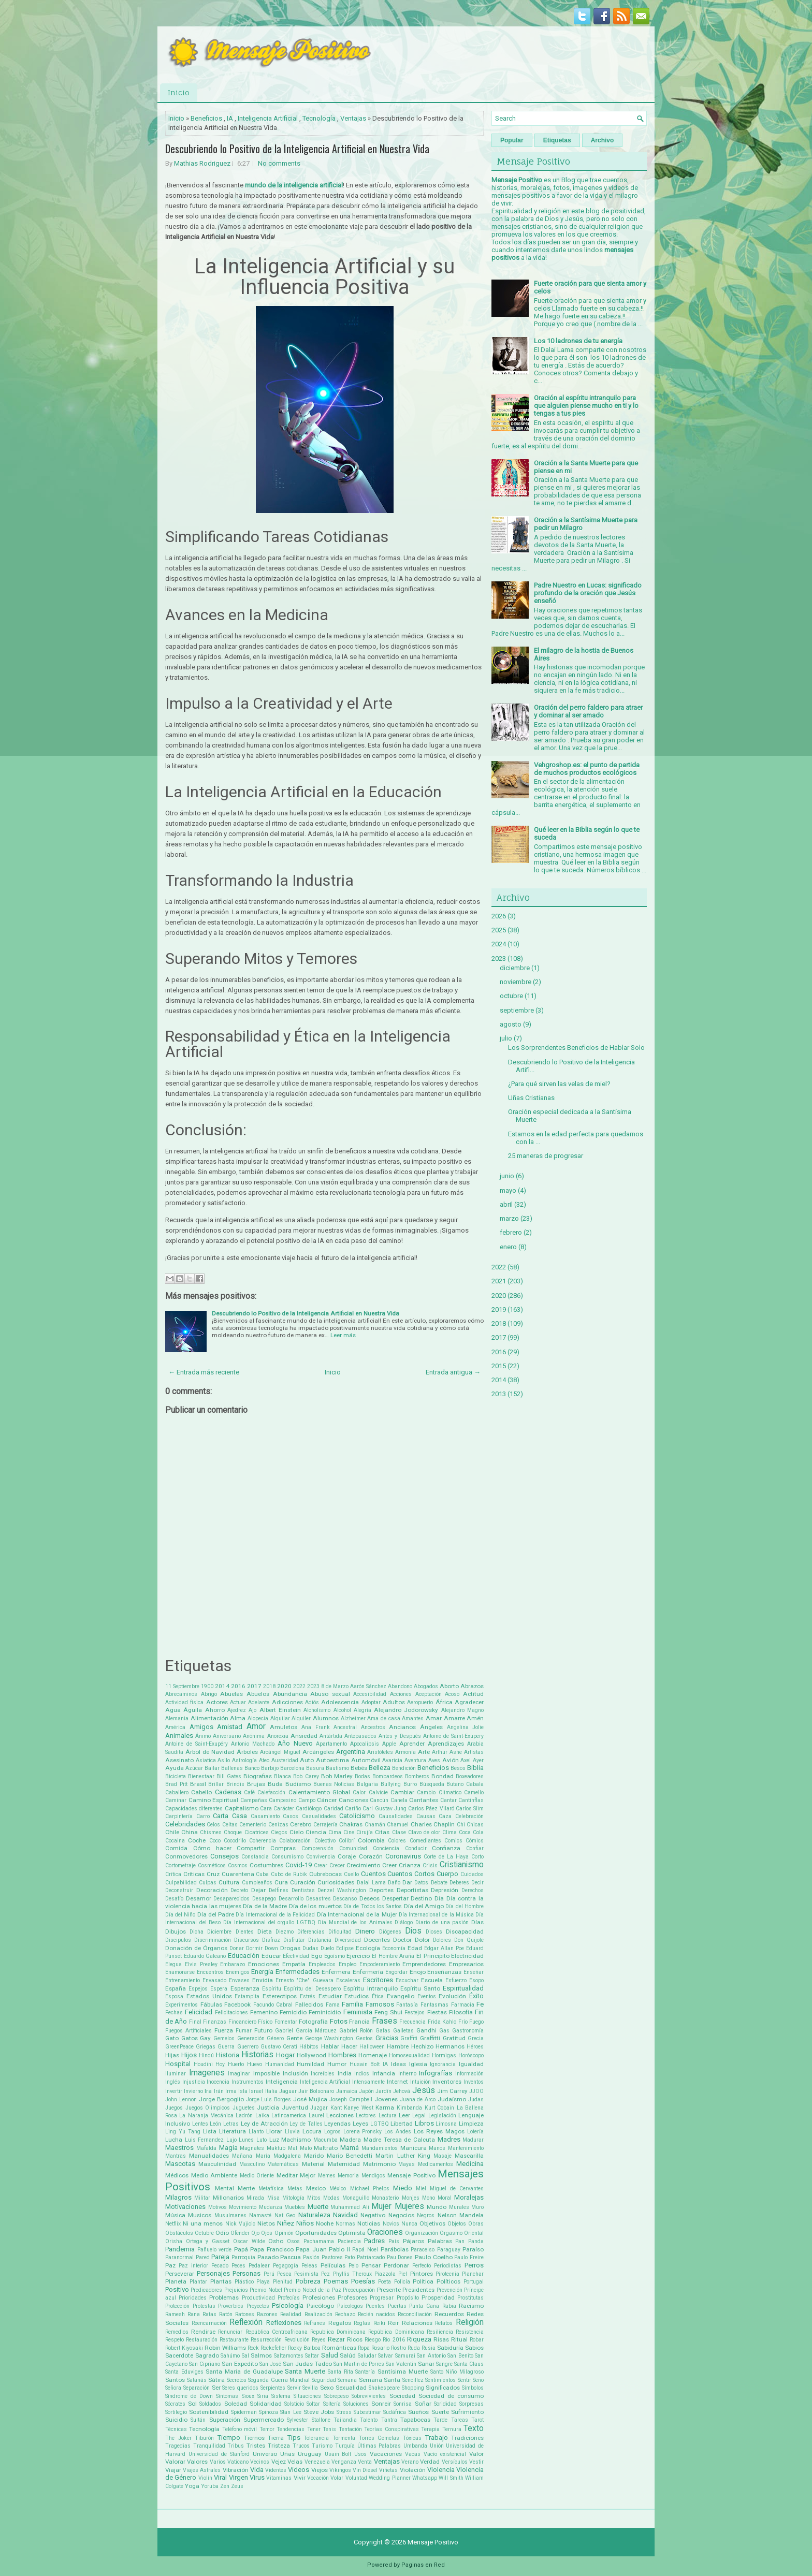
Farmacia (462, 2004)
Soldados (210, 2404)
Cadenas (228, 1792)
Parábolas (395, 2249)
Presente (389, 2289)
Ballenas (232, 1768)
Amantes (413, 1718)
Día (439, 1898)
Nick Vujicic (240, 2223)
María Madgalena (278, 2156)
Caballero (177, 1792)
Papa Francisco (272, 2249)
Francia (359, 2021)
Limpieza (471, 2123)
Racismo (471, 2305)
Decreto (239, 1890)
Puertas (397, 2306)
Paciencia (349, 2241)
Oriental (474, 2233)
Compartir (251, 1848)
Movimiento (242, 2207)
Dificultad (340, 1931)
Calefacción (271, 1792)
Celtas (230, 1824)
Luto (261, 2139)
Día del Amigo (424, 1906)
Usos (360, 2454)
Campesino (282, 1800)
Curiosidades (335, 1882)
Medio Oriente (257, 2175)
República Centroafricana (276, 2332)
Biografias (257, 1776)
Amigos (201, 1727)
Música (175, 2215)
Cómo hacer (212, 1848)
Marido (314, 2155)
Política (423, 2281)
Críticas (194, 1874)
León (215, 2123)
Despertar (395, 1898)
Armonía (405, 1752)
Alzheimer (353, 1718)
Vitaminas (279, 2478)
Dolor (422, 1939)
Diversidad (348, 1940)
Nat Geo (284, 2215)
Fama (333, 2004)
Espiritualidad (463, 1988)
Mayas (406, 2164)
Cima (334, 1832)
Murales (459, 2207)
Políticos (448, 2281)
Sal (245, 2355)
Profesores (352, 2297)
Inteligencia (282, 2081)
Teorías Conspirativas (391, 2429)
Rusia (429, 2348)
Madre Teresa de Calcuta (399, 2139)
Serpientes (272, 2387)
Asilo (224, 1760)
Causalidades (396, 1816)
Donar (236, 1948)
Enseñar (473, 1972)
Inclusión (295, 2073)
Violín (205, 2478)
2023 (313, 1686)
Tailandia (345, 2420)
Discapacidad (465, 1931)
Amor (256, 1726)
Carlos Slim (470, 1808)
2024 (498, 944)
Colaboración (295, 1840)
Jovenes (386, 2099)
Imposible (266, 2073)
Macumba (325, 2139)
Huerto (236, 2064)
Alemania (177, 1718)
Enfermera (336, 1971)
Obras (476, 2223)
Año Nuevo (295, 1743)
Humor (336, 2064)
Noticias (368, 2223)
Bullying (391, 1784)
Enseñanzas (444, 1971)
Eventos (426, 1996)
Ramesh (175, 2314)
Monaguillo (355, 2197)
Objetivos (432, 2223)
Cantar (448, 1800)
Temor (266, 2429)
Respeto (174, 2339)
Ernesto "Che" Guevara (304, 1980)
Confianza (446, 1848)
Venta (365, 2461)
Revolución (297, 2339)
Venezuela (317, 2461)
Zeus (237, 2486)
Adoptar (371, 1702)
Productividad (258, 2297)
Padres (374, 2241)
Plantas (220, 2281)
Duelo (327, 1948)
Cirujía (364, 1832)
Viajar (173, 2469)
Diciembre (219, 1931)
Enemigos (238, 1972)
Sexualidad (351, 2387)
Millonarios (228, 2197)
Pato (349, 2257)
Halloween (372, 2046)
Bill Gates (228, 1776)
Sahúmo (230, 2355)
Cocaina (175, 1840)
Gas (444, 2030)
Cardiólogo (309, 1808)
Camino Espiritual (214, 1800)
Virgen (238, 2477)
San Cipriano (204, 2364)
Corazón (371, 1856)
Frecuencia (412, 2021)
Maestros (179, 2147)
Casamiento (265, 1816)
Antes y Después (400, 1736)
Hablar (330, 2046)
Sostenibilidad (208, 2412)
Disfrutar (294, 1940)
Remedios (177, 2332)
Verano (409, 2461)
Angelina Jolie (465, 1727)
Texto (473, 2428)
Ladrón (244, 2115)
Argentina (350, 1751)
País (393, 2241)
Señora (173, 2387)
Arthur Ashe (447, 1752)
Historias (257, 2054)
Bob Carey (305, 1776)
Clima (449, 1832)
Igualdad (471, 2064)
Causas (426, 1816)
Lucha (173, 2139)
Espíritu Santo (420, 1988)
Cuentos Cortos (410, 1874)
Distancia (319, 1940)
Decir (477, 1882)
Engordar (396, 1972)
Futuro (263, 2030)
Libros (424, 2123)
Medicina (470, 2164)
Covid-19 (298, 1865)
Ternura (451, 2429)
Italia (271, 2091)
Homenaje (372, 2055)
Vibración (236, 2469)
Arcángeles (318, 1751)
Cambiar (402, 1792)
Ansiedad (304, 1735)
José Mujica (310, 2099)
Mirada (255, 2197)
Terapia (430, 2429)
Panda (476, 2241)
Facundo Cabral (273, 2004)
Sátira (216, 2379)
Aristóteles (380, 1752)
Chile (172, 1832)
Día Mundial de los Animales (355, 1922)
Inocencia (218, 2082)
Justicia (268, 2107)
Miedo (402, 2188)
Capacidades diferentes (194, 1808)
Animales (179, 1735)
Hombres (342, 2055)
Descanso (345, 1898)
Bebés (359, 1768)
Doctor (402, 1939)
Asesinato (179, 1760)
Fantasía (407, 2004)
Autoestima (332, 1760)
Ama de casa (383, 1718)
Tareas (459, 2420)
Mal (292, 2148)
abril (506, 1204)
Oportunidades (316, 2232)
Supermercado (263, 2419)
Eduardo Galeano (205, 1956)
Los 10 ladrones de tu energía (578, 341)
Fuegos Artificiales (188, 2030)
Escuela (432, 1980)
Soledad (235, 2403)
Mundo (436, 2207)
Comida (176, 1848)
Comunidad (353, 1848)
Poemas (336, 2281)
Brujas (256, 1784)
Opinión (284, 2233)
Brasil (198, 1784)
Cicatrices (256, 1832)
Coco (215, 1840)
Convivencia (320, 1856)
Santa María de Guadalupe (244, 2371)
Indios (361, 2073)
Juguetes (244, 2107)
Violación (413, 2469)
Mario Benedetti (349, 2155)
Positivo (177, 2289)
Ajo (252, 1710)
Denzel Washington (341, 1890)
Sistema (281, 2396)
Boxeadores (470, 1776)
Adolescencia (340, 1702)
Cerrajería (325, 1824)
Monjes (410, 2197)
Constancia (255, 1856)
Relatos (444, 2323)
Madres (449, 2139)
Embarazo (232, 1964)
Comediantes (425, 1840)
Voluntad (356, 2478)
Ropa (364, 2348)
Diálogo (404, 1922)
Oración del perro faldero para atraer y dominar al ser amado (588, 711)
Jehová (401, 2091)
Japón (366, 2091)
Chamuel (398, 1824)
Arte (424, 1751)
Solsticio (294, 2404)
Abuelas (231, 1693)
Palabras (440, 2241)
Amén (475, 1718)
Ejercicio (358, 1955)
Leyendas (337, 2123)
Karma (384, 2107)
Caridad (333, 1808)
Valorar (175, 2461)
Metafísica (271, 2188)
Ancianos (402, 1727)
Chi (461, 1824)
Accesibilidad (369, 1694)
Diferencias (311, 1931)
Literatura (232, 2131)
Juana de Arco (418, 2099)
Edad (415, 1948)
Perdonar (396, 2265)
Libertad (401, 2123)
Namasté (260, 2215)
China (189, 1832)
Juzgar (319, 2107)
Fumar (244, 2030)
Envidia (262, 1980)
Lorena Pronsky (362, 2131)
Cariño (353, 1808)
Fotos (338, 2021)
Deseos (369, 1898)
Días (477, 1922)
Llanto (256, 2131)
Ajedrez (236, 1710)
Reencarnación (209, 2323)
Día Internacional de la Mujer (357, 1914)
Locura (312, 2131)
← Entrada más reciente (203, 1372)
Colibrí (347, 1840)
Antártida (331, 1736)
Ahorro (215, 1710)
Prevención (449, 2290)
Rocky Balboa (304, 2348)
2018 (269, 1686)
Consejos (224, 1856)
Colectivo (325, 1840)
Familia (352, 2004)
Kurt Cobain (440, 2107)
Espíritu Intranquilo (370, 1988)
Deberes (459, 1882)
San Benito (460, 2355)
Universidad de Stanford (219, 2454)
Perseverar (179, 2273)
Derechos (472, 1890)
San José (270, 2364)
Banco (251, 1768)
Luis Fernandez (204, 2139)
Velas (294, 2461)
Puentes (375, 2306)
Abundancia (290, 1693)
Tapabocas (415, 2419)
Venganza (343, 2461)
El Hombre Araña (393, 1956)
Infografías (435, 2073)
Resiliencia (440, 2332)
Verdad (430, 2461)
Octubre (204, 2233)
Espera (218, 1988)
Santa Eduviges (184, 2371)
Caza (445, 1816)
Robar (477, 2339)
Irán (219, 2091)
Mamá (349, 2147)
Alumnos (326, 1718)
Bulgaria (367, 1784)
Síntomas (227, 2396)
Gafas (382, 2030)
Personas (246, 2273)
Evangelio (400, 1996)
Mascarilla (469, 2155)
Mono (428, 2197)
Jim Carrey (452, 2091)
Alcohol (342, 1710)
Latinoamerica (288, 2115)
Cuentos (373, 1874)
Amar (434, 1718)
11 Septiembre (182, 1686)
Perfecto (421, 2265)
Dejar (258, 1890)
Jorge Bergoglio (221, 2099)
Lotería (475, 2131)
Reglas (362, 2323)
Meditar (287, 2175)
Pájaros (413, 2241)
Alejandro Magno (462, 1710)
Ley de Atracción (264, 2123)
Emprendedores (424, 1964)
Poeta (384, 2281)
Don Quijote (469, 1940)
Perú (269, 2274)
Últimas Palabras (379, 2445)
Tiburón (204, 2438)
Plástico (244, 2281)
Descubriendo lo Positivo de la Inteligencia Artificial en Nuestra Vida (297, 148)
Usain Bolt (338, 2454)
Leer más (343, 1335)
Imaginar (239, 2073)
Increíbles (323, 2073)
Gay (205, 2038)
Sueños (418, 2412)
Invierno (193, 2091)
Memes (327, 2175)
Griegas (205, 2046)
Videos (298, 2469)
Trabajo (436, 2437)
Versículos (455, 2461)
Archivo (602, 140)
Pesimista (306, 2274)
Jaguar (288, 2091)
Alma (237, 1718)
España (175, 1988)
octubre (511, 996)
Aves (434, 1760)
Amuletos (283, 1727)
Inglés (172, 2082)
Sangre (444, 2364)
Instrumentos (247, 2082)
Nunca (409, 2223)
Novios (391, 2223)
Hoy (220, 2064)
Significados (443, 2387)
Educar (271, 1955)
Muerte (318, 2207)
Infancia (383, 2073)
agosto (510, 1024)
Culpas (207, 1882)
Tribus (235, 2445)
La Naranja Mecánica (206, 2115)
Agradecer (469, 1702)
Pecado (219, 2265)
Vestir (476, 2461)
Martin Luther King (402, 2155)
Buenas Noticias (334, 1784)
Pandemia (180, 2249)
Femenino (264, 2012)
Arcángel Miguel (280, 1752)
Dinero (365, 1931)
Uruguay (310, 2453)
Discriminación (212, 1940)
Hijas (172, 2055)
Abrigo (209, 1694)
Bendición (404, 1768)
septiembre (517, 1010)
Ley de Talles (305, 2123)
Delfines (278, 1890)
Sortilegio (176, 2412)
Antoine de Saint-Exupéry (196, 1743)
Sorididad (445, 2404)
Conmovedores (186, 1856)
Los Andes (397, 2131)
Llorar (274, 2131)
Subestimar (367, 2412)
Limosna (446, 2123)
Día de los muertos (315, 1906)
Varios (218, 2461)
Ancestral (345, 1727)
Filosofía (461, 2012)
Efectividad (296, 1956)
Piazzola (385, 2274)
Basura (315, 1768)
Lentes (200, 2123)
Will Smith (451, 2478)
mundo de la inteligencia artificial (294, 185)
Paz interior (193, 2265)
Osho (275, 2241)
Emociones (263, 1964)
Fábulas (211, 2004)
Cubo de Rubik (289, 1874)
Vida (257, 2469)
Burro (410, 1784)
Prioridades (193, 2297)
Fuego (476, 2021)
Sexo (327, 2387)
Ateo (264, 1760)
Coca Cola (471, 1832)
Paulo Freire (469, 2257)
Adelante (258, 1702)
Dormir (254, 1948)
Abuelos (258, 1693)
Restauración (202, 2339)
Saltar (312, 2355)
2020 (284, 1686)
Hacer (349, 2046)
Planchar (473, 2274)
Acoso (452, 1694)
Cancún (379, 1800)
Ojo (255, 2233)
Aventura (415, 1760)
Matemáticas (283, 2164)
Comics (453, 1840)
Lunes (246, 2139)
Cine (348, 1832)
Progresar (382, 2297)
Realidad (290, 2314)
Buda (275, 1784)
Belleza (379, 1768)
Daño (394, 1882)
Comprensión (317, 1848)
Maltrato (326, 2147)
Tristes (256, 2445)
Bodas (362, 1776)
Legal (419, 2115)
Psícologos (350, 2306)
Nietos (266, 2223)
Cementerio (252, 1824)
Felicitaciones (231, 2012)
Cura (281, 1882)
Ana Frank (315, 1727)
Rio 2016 (393, 2339)
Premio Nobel (266, 2290)
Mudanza (270, 2207)
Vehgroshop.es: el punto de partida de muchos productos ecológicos (587, 769)
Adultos (394, 1702)
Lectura (388, 2115)
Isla (243, 2091)
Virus (257, 2477)
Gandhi (426, 2030)
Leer (404, 2115)
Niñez (285, 2223)
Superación (224, 2419)
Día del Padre (215, 1914)
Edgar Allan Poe (444, 1948)
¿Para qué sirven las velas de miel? (559, 1084)
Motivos (217, 2207)
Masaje (442, 2156)
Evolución (452, 1996)
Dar (407, 1882)
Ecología (368, 1948)
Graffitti (430, 2038)
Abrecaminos (181, 1694)
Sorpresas (471, 2404)
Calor (359, 1792)
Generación (251, 2038)
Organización (421, 2233)
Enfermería (368, 1971)
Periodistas (447, 2265)
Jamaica (346, 2091)
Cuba (262, 1874)
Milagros (178, 2197)
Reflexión (246, 2322)
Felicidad (198, 2012)
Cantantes (423, 1800)
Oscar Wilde (249, 2241)
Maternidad (344, 2164)
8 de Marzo (335, 1686)
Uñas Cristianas (531, 1098)
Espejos (198, 1988)
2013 (498, 1394)
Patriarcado (371, 2257)
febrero (511, 1232)
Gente (294, 2038)
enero (508, 1247)
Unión (437, 2445)
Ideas (398, 2064)
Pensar (371, 2265)
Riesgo (373, 2339)
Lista (209, 2131)
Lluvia (292, 2131)
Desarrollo (291, 1898)
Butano (454, 1784)
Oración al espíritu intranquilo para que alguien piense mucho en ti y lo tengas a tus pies (586, 405)
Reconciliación (415, 2314)
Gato (172, 2038)
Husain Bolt (365, 2064)
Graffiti (408, 2038)
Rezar (336, 2339)
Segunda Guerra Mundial (279, 2380)
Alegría (362, 1710)
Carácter (283, 1808)
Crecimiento (363, 1865)
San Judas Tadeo (307, 2363)
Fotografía (313, 2021)
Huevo (254, 2064)
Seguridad (324, 2380)
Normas (345, 2223)
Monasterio (385, 2197)
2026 (498, 916)
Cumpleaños (257, 1882)
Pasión (311, 2257)
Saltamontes (288, 2355)
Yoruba (210, 2486)
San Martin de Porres (359, 2364)
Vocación (318, 2478)
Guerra (226, 2046)
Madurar (473, 2139)
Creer (389, 1865)
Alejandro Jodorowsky (406, 1710)
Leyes (360, 2123)
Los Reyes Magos (439, 2131)
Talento (369, 2420)
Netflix (173, 2223)
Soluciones (356, 2404)
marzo (509, 1218)
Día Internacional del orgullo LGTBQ (269, 1922)
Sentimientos (440, 2380)
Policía (402, 2281)
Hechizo (422, 2046)
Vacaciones (386, 2453)
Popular (512, 140)
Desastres (318, 1898)
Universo (265, 2453)
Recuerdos (449, 2314)
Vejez (278, 2461)
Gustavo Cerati (278, 2046)
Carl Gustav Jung (385, 1808)
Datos (421, 1882)
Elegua (173, 1964)
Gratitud (454, 2038)
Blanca (282, 1776)
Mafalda (206, 2148)
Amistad (229, 1727)
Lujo (231, 2139)
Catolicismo (357, 1816)
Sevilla (310, 2387)
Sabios (474, 2347)
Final (195, 2021)
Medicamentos (435, 2164)
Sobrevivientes (369, 2396)
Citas (382, 1832)
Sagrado (207, 2355)
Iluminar (175, 2073)
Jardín (383, 2091)
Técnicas (176, 2429)
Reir (393, 2322)
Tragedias (178, 2445)
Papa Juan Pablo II (323, 2249)
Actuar (238, 1702)
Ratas (209, 2314)
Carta (220, 1816)
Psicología (287, 2305)
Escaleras (348, 1980)
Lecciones (340, 2115)
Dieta (264, 1931)
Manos (437, 2148)
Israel (256, 2091)
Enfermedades (298, 1971)
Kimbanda (409, 2107)
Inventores (446, 2081)
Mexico (316, 2188)
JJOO (476, 2091)
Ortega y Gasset (207, 2241)
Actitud (473, 1693)
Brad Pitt (176, 1784)
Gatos (189, 2038)
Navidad (345, 2215)
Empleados (322, 1964)
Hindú (206, 2055)
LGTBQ (379, 2123)
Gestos (364, 2038)
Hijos (189, 2055)
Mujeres (409, 2206)
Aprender (412, 1743)
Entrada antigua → (453, 1372)
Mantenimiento (466, 2148)
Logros (332, 2131)
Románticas (339, 2347)
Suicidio (176, 2419)
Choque (233, 1832)
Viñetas (388, 2470)
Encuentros (210, 1972)
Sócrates (175, 2404)
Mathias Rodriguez (202, 163)
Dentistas (303, 1890)
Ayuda (174, 1768)
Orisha (173, 2241)
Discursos (246, 1940)
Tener (314, 2429)
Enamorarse (180, 1972)
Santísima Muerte (403, 2371)
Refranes (314, 2323)
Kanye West (358, 2107)
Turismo (322, 2445)
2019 (498, 1309)
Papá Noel (365, 2249)
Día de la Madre (265, 1906)
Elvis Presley (201, 1964)
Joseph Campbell (350, 2099)
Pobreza (308, 2281)
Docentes (377, 1939)
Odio (222, 2232)
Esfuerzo (456, 1980)
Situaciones (307, 2396)
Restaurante (234, 2339)
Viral (220, 2477)
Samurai (405, 2355)
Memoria (348, 2175)
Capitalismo (241, 1808)
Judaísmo (452, 2099)
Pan (460, 2241)
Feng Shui (388, 2012)
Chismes (211, 1832)
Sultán (198, 2420)
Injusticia (193, 2082)
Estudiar (330, 1996)
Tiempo (229, 2437)
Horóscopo (471, 2055)
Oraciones (385, 2232)
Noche (325, 2223)
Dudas (310, 1948)
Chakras (351, 1824)
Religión (470, 2322)
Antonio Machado (252, 1743)
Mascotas (180, 2164)
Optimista (352, 2232)
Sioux (248, 2396)
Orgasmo (451, 2233)
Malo (306, 2148)
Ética (378, 1996)
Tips (293, 2437)
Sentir (464, 2380)
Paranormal (179, 2257)
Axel (465, 1760)
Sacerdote (179, 2355)
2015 (498, 1366)
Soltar (313, 2404)
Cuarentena (238, 1874)
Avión (450, 1760)
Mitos (314, 2197)
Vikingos (340, 2470)
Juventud (295, 2107)
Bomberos (417, 1776)
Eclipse (345, 1948)
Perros (474, 2265)
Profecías (289, 2297)
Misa (273, 2197)
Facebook (237, 2004)
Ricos (355, 2339)
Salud (329, 2355)
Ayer (478, 1760)
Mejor (307, 2175)
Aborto (449, 1686)
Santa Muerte (305, 2371)
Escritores (378, 1980)
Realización (318, 2314)
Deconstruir (179, 1890)
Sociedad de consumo (451, 2395)
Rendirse (203, 2331)
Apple (389, 1743)
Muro (477, 2207)
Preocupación (359, 2290)
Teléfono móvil (239, 2429)
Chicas (475, 1824)
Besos (458, 1768)
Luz (274, 2139)
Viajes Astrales (202, 2470)
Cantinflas (471, 1800)
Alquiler (301, 1718)
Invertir (173, 2091)
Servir (294, 2387)
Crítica (173, 1874)
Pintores (421, 2273)
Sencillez (413, 2380)
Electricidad (467, 1955)
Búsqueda (431, 1784)
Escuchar (407, 1980)
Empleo (347, 1964)
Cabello (201, 1792)
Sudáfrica (394, 2412)
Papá (241, 2249)
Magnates (252, 2148)
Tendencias (290, 2429)
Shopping (413, 2387)
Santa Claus (469, 2364)
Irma (231, 2091)
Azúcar (194, 1768)
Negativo (372, 2215)
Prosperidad (438, 2297)
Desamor (198, 1898)
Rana (193, 2314)
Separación (196, 2387)
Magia (228, 2147)
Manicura (413, 2147)
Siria (262, 2396)
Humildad (310, 2064)
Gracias (386, 2038)
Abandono (400, 1686)
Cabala (475, 1784)
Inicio (179, 92)
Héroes (475, 2046)
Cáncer (327, 1800)
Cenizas (278, 1824)
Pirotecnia (447, 2274)
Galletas (403, 2030)
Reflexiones (283, 2322)
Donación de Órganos (196, 1948)
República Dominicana (396, 2332)
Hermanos (450, 2046)
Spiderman (244, 2412)
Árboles (247, 1751)
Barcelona (292, 1768)
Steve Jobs (318, 2412)
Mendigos (373, 2175)
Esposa (174, 1996)
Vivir (300, 2477)
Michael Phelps (369, 2188)
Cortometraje (180, 1865)
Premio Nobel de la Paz (312, 2290)
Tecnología (319, 118)
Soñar (423, 2403)
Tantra (389, 2420)
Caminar (175, 1800)
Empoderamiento (379, 1964)
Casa (239, 1816)
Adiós (312, 1702)
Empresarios (466, 1964)
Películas (333, 2265)
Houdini (203, 2064)
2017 (254, 1686)
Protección (177, 2306)
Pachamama (318, 2241)
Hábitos (308, 2046)
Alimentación (209, 1718)
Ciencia (316, 1832)
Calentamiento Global (319, 1792)
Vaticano (238, 2461)
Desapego (264, 1898)
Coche (197, 1840)
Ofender (240, 2233)
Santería (365, 2371)
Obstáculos (179, 2233)
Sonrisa (403, 2404)
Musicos (199, 2215)
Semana (347, 2380)
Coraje (347, 1856)
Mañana (242, 2156)
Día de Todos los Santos (372, 1906)
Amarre (454, 1718)
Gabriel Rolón (356, 2030)
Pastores (332, 2257)
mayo (508, 1190)
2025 (498, 930)
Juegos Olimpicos (207, 2107)
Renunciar (230, 2332)
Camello (474, 1792)
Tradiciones (467, 2437)
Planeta (175, 2281)
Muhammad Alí (349, 2207)
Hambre (398, 2046)
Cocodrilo (235, 1840)
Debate (439, 1882)
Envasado (214, 1980)
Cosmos (238, 1865)
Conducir (416, 1848)
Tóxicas (412, 2438)
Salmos (261, 2355)
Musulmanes (230, 2215)
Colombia (371, 1840)
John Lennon (181, 2099)
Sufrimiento (467, 2412)
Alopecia (258, 1718)
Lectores (366, 2115)
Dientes (245, 1931)
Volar (336, 2478)
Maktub (276, 2148)
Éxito (476, 1996)
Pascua (290, 2257)
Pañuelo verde (214, 2249)
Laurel (316, 2115)
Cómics (475, 1840)
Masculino (252, 2164)
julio (506, 1038)
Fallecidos (309, 2004)
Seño (478, 2380)
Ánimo (203, 1736)
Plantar (198, 2281)
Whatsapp (424, 2478)
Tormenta (343, 2438)
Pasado (268, 2257)
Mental (224, 2188)
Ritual (459, 2339)
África (444, 1702)
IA (230, 118)
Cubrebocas (325, 1874)
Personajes (213, 2273)
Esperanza (244, 1988)
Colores (397, 1840)
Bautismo (337, 1768)
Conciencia (386, 1848)
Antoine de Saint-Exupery (453, 1736)
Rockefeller (273, 2348)
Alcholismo (316, 1710)
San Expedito (240, 2363)
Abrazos (472, 1686)
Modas (331, 2197)
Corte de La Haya (446, 1856)
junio (507, 1176)
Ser (216, 2387)
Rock (253, 2348)
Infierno (407, 2073)
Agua (173, 1710)
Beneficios (206, 118)
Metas (294, 2188)
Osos (293, 2241)
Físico (265, 2021)
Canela (399, 1800)
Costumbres (266, 1865)
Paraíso (473, 2249)
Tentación (350, 2429)
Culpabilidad (181, 1882)
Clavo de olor (424, 1832)
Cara (266, 1808)
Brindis (235, 1784)
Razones (267, 2314)
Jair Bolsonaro (316, 2091)
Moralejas (469, 2197)
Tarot (477, 2420)
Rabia (449, 2306)
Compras (283, 1848)
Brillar (216, 1784)
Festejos (414, 2012)
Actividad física (184, 1702)
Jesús (423, 2090)
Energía (262, 1971)
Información (469, 2073)
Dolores (442, 1940)
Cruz (213, 1874)
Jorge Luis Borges (269, 2099)
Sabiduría (450, 2347)
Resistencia (470, 2332)
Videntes (275, 2470)
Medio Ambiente (214, 2175)
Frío (463, 2021)
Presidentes (418, 2289)
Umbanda (415, 2445)
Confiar (475, 1848)
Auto (307, 1760)
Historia (227, 2055)
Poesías (363, 2281)
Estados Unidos (209, 1996)
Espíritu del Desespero (312, 1988)
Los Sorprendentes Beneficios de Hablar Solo (576, 1047)
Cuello (351, 1874)
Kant (336, 2107)
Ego (316, 1955)
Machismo (296, 2139)
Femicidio (293, 2012)
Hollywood (311, 2055)
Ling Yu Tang (182, 2131)
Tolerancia (316, 2438)
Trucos (301, 2445)
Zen (224, 2486)
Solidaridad (266, 2403)
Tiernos (254, 2437)
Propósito (408, 2297)
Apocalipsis (364, 1743)
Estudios (356, 1996)
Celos (213, 1824)
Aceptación (428, 1694)
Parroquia (243, 2257)
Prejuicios (236, 2290)
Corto (477, 1856)
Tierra (276, 2437)
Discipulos (178, 1940)
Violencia (441, 2469)
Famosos (380, 2004)
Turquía (345, 2445)
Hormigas (444, 2055)
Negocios (401, 2215)
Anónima (254, 1736)
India (345, 2073)
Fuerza (223, 2030)
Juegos (174, 2107)
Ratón (226, 2314)
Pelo (353, 2265)
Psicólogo (320, 2305)
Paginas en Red (423, 2565)
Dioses (434, 1931)
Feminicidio (325, 2012)
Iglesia (418, 2064)
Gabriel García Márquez (306, 2030)
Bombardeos (387, 1776)
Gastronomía (468, 2030)
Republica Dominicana (338, 2332)
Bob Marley (337, 1776)
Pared (203, 2257)
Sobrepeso (336, 2396)
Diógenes (390, 1931)
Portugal (473, 2281)
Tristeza (279, 2445)
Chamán (375, 1824)
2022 (299, 1686)
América (175, 1727)
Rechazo (345, 2314)
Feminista (357, 2012)
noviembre (515, 982)
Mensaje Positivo (411, 2175)
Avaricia (392, 1760)
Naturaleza (314, 2215)
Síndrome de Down (189, 2396)
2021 (498, 1281)
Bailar (212, 1768)
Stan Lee (290, 2412)
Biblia (475, 1768)
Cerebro (300, 1824)
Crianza (410, 1865)
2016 (238, 1686)
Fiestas (437, 2012)
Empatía (294, 1964)
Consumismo (287, 1856)
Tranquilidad (209, 2445)
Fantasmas (434, 2004)
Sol (192, 2403)
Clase (399, 1832)
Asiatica (206, 1760)
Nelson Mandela (461, 2215)
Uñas (287, 2453)
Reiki (379, 2323)
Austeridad (284, 1760)
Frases (384, 2021)
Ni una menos (203, 2223)
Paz (170, 2265)
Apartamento (331, 1743)
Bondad (442, 1776)
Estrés (307, 1996)
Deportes (381, 1890)
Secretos (237, 2380)
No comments (279, 163)
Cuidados (472, 1874)
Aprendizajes (446, 1743)
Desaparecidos (231, 1898)
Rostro (398, 2348)
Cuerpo (447, 1874)
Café (249, 1792)
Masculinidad (217, 2164)
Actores (217, 1702)
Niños (305, 2223)
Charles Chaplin (433, 1824)
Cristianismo (462, 1864)
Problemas (224, 2297)
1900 (207, 1686)
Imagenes (207, 2072)
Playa (263, 2281)
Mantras (175, 2156)
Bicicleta (175, 1776)
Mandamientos (379, 2148)
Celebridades (185, 1824)
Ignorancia (443, 2064)
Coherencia (262, 1840)
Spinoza (268, 2412)
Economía (393, 1948)
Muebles (294, 2207)
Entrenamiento (182, 1980)
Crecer (337, 1865)
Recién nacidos (376, 2314)
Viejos (319, 2469)
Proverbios (230, 2306)
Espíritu (271, 1988)
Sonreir (381, 2403)
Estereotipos (280, 1996)
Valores (197, 2461)
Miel (421, 2188)
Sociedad (402, 2395)
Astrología (244, 1760)
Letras (231, 2123)
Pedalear (259, 2265)
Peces (238, 2265)
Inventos (473, 2082)
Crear (320, 1865)
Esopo (476, 1980)
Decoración (212, 1890)
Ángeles (431, 1727)
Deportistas (412, 1890)
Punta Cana (424, 2306)
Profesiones (318, 2297)
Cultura (229, 1882)
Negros (425, 2215)
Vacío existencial (445, 2454)
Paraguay (448, 2249)
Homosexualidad (409, 2055)
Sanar (426, 2363)
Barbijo (270, 1768)
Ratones (244, 2314)
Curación (302, 1882)
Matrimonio (379, 2164)
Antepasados (360, 1736)
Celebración (469, 1816)
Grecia (476, 2038)
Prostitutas (470, 2297)
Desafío (174, 1898)
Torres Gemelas (379, 2438)
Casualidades (319, 1816)
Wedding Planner (389, 2478)
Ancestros (373, 1727)
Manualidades (209, 2155)
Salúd (348, 2355)
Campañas (253, 1800)
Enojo (418, 1971)
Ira (208, 2091)
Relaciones (417, 2322)
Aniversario (227, 1736)
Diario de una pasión (442, 1922)
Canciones (353, 1800)
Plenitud (283, 2281)
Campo (306, 1800)
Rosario (380, 2348)
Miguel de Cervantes (457, 2188)
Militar (202, 2197)
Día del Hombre (464, 1906)
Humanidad (279, 2064)
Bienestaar (201, 1776)
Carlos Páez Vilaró (431, 1808)
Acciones (401, 1694)
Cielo (296, 1832)
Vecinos (259, 2461)
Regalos (339, 2322)
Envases (239, 1980)
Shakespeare (384, 2387)
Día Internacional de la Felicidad (275, 1914)
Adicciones (287, 1702)
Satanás (197, 2380)
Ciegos (279, 1832)
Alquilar (280, 1718)
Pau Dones (400, 2257)
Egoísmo (334, 1956)
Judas (476, 2099)
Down (271, 1948)
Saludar (367, 2355)
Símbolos (473, 2387)
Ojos (266, 2233)
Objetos (456, 2223)
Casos (290, 1816)
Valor (476, 2453)
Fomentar (285, 2021)
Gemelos (224, 2038)
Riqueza (419, 2339)
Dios (413, 1931)
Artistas (474, 1752)
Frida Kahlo (442, 2021)
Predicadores (206, 2290)
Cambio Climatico (439, 1792)
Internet (397, 2081)
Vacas (413, 2454)
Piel (402, 2274)
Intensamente (368, 2082)
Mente (246, 2188)
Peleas (309, 2265)
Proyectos (258, 2306)
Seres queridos (240, 2387)
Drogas (290, 1948)
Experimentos (181, 2004)
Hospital (178, 2064)
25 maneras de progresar (545, 1156)
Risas (441, 2339)
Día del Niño (180, 1914)
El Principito (433, 1955)
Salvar (385, 2355)
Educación (243, 1955)
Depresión (444, 1890)
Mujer (381, 2206)
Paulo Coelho (434, 2257)
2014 (222, 1686)
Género (275, 2038)
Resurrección (266, 2339)
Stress (344, 2412)
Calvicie (378, 1792)
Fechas (174, 2012)
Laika (262, 2115)
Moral (445, 2197)
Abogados (426, 1686)
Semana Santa (380, 2379)
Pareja (220, 2257)
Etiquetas (557, 140)
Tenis (329, 2429)
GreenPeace (179, 2046)
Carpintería (179, 1816)
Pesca (284, 2274)
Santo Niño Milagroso (457, 2371)
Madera (350, 2139)
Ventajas (353, 118)
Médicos (177, 2175)
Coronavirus (403, 1856)
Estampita (247, 1996)
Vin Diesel (365, 2470)
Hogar (285, 2055)
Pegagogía (285, 2265)
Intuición (420, 2082)
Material (313, 2164)
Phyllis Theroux (352, 2274)
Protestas (204, 2306)
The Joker (178, 2438)
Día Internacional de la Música (436, 1914)
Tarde (440, 2420)
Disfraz (271, 1940)
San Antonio (431, 2355)
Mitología (293, 2197)
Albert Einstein (280, 1710)
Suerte (440, 2412)
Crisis (430, 1865)
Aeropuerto (420, 1702)
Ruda (414, 2348)
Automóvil (366, 1760)
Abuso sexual (330, 1693)
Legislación (442, 2115)
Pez (325, 2274)
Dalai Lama (371, 1882)
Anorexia (277, 1736)
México (337, 2188)
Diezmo (285, 1931)
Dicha (197, 1931)
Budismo (298, 1784)
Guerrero (247, 2046)
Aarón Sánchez (368, 1686)
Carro (203, 1816)
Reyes (319, 2339)
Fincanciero (242, 2021)
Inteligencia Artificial (268, 118)
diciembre (515, 968)
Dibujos (175, 1931)
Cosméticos (212, 1865)
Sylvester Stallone (308, 2420)
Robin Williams (225, 2347)
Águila (192, 1710)
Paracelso (422, 2249)
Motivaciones (185, 2207)
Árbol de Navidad (210, 1751)
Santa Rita (340, 2371)
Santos (175, 2379)
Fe (480, 2004)
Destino (421, 1898)
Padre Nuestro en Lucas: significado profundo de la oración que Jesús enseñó (588, 593)
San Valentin (401, 2364)
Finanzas (214, 2021)
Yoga (192, 2486)
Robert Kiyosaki (184, 2348)
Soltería (332, 2404)
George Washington (329, 2038)
